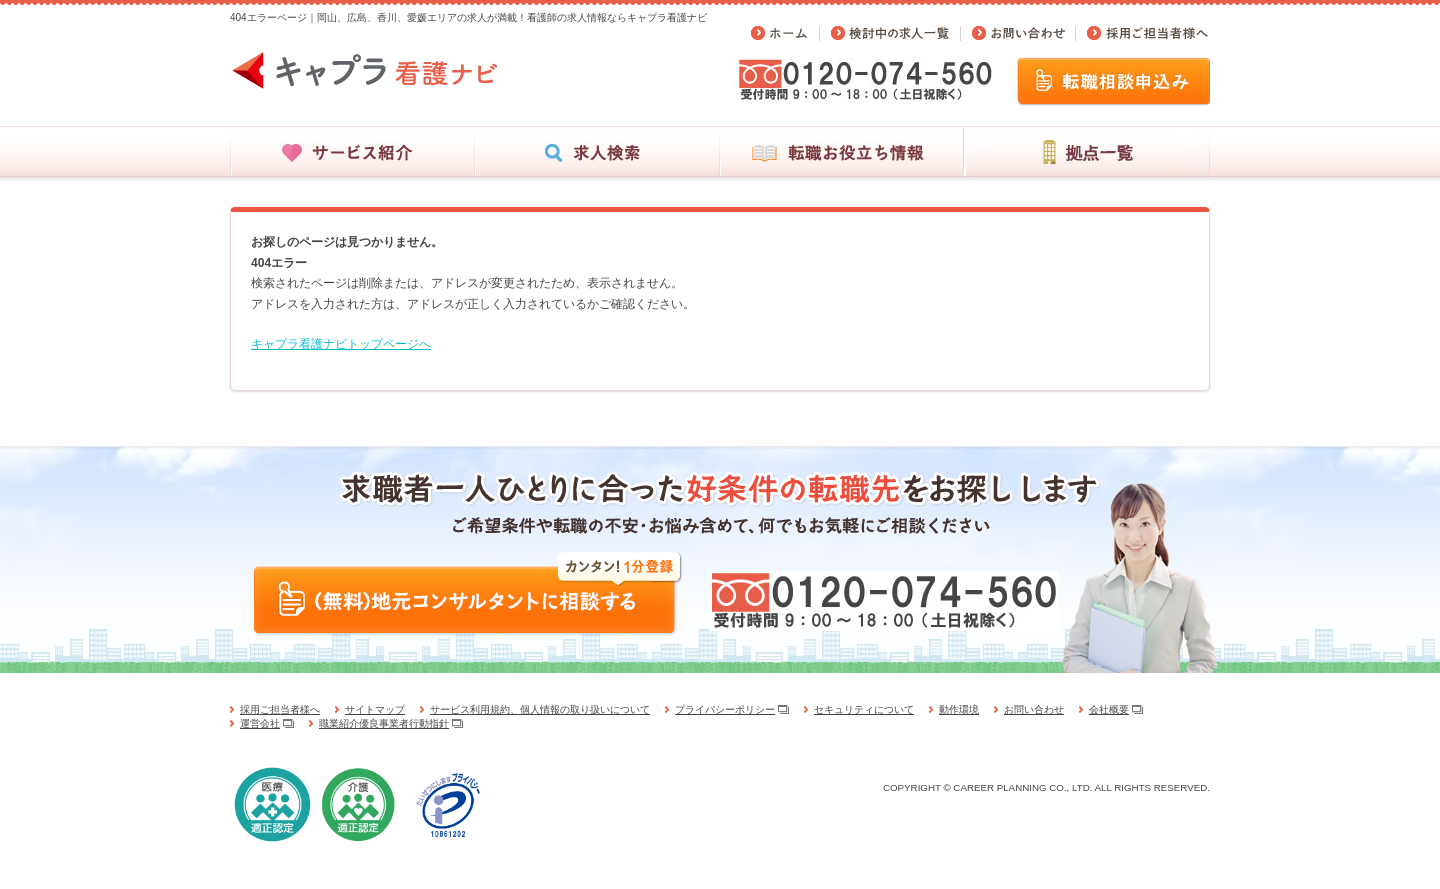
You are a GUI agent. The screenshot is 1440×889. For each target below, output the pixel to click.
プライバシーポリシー (725, 709)
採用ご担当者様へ (280, 709)
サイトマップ (375, 709)
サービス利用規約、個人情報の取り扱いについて (540, 709)
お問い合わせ (1034, 709)
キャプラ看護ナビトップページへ (341, 344)
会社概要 (1109, 709)
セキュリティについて (864, 709)
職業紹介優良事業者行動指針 (384, 723)
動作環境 (959, 709)
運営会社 (260, 723)
